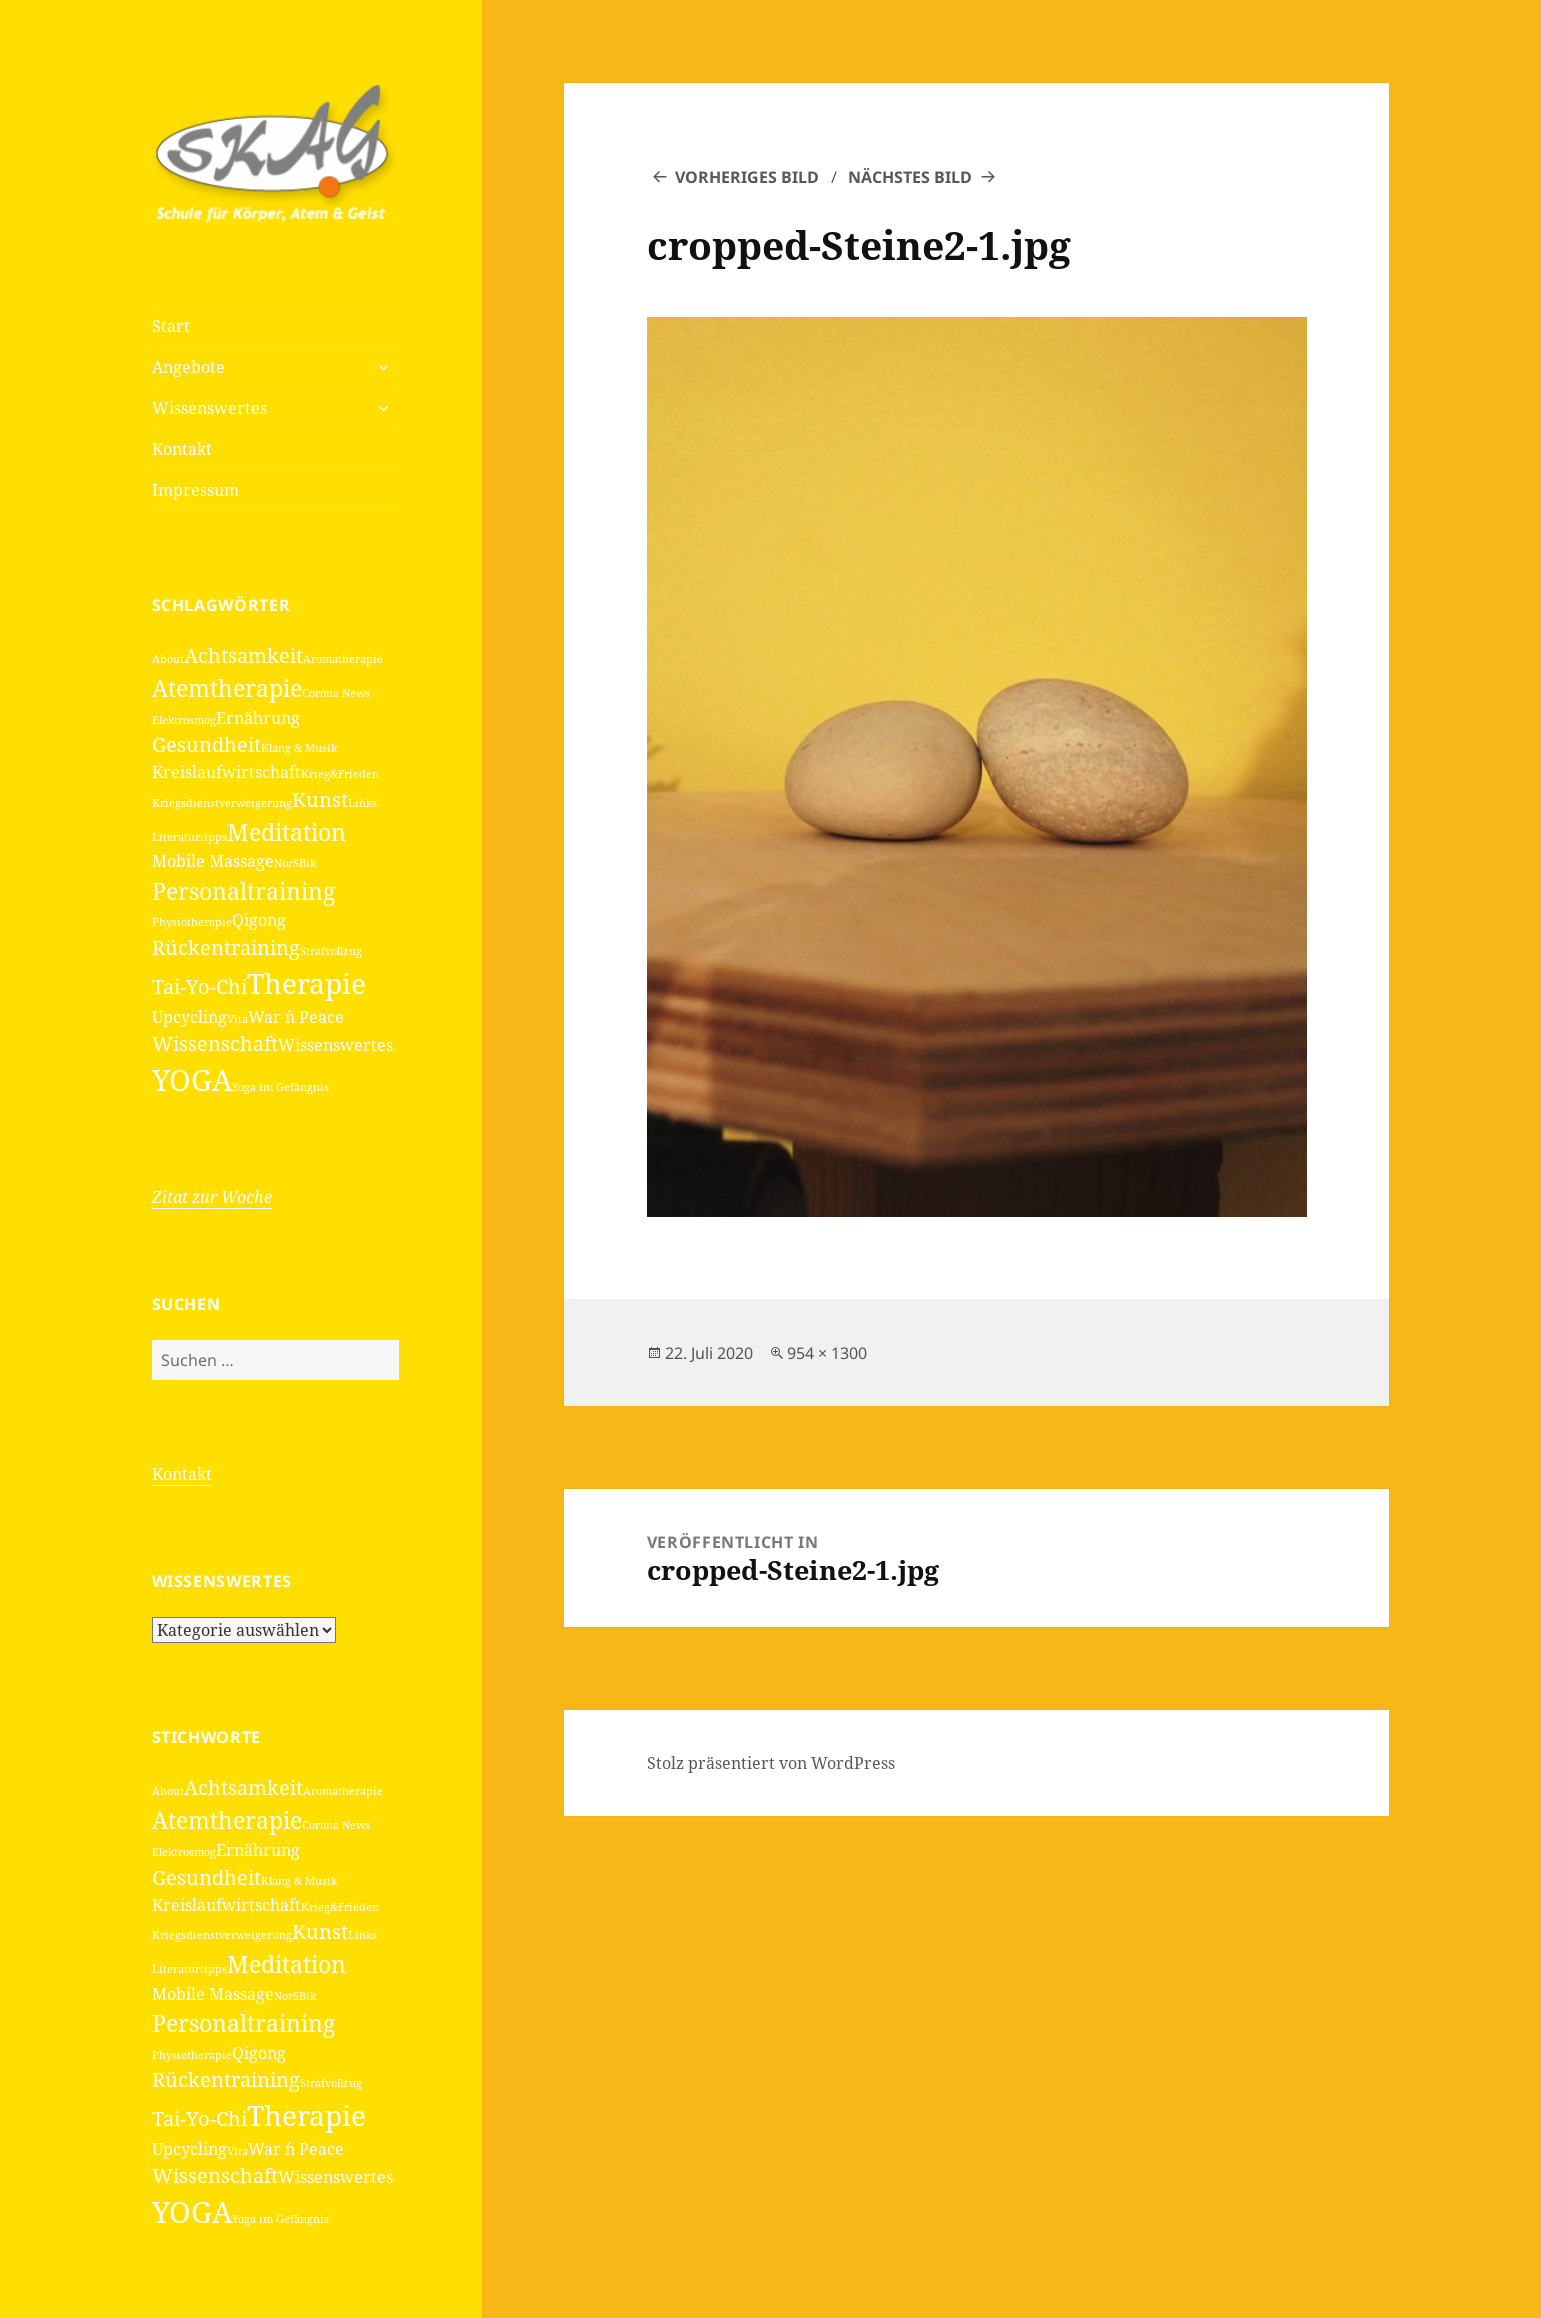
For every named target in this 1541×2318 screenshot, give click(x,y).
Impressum (195, 490)
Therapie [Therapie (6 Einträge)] (306, 983)
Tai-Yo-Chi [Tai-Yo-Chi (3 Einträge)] (199, 986)
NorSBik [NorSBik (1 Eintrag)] (295, 863)
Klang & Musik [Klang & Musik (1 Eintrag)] (299, 748)
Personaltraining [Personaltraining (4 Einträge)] (243, 891)
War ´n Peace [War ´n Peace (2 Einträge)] (296, 1017)
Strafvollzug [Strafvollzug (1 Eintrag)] (331, 951)
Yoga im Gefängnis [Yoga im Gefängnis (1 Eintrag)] (280, 1087)
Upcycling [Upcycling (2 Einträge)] (189, 1017)
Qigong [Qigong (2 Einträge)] (259, 920)
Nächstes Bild (910, 177)
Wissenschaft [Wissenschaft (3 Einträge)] (215, 1043)
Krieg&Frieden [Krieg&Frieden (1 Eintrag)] (340, 774)
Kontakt (182, 449)
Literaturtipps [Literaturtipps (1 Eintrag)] (189, 837)
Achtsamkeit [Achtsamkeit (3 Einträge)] (243, 655)
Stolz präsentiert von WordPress (771, 1763)
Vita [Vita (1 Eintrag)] (237, 1019)
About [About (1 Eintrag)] (168, 659)
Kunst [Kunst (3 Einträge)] (320, 799)
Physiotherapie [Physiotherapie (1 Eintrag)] (192, 922)
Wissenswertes (209, 408)
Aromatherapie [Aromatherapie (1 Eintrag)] (343, 659)
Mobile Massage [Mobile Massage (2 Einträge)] (213, 861)
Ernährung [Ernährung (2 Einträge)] (258, 718)
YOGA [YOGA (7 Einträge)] (192, 1080)
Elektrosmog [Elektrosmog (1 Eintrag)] (184, 720)
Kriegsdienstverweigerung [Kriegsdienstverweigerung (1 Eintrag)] (222, 803)
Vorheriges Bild (747, 177)
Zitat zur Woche (212, 1197)
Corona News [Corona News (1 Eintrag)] (336, 693)
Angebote (188, 367)
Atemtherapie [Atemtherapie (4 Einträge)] (227, 688)
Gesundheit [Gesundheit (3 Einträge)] (206, 744)
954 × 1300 (827, 1353)
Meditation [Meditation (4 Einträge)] (286, 832)
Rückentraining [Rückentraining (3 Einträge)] (226, 947)
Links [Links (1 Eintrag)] (362, 803)
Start (171, 326)
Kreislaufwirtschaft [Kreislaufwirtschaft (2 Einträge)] (226, 772)
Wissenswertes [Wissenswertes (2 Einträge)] (335, 1045)
